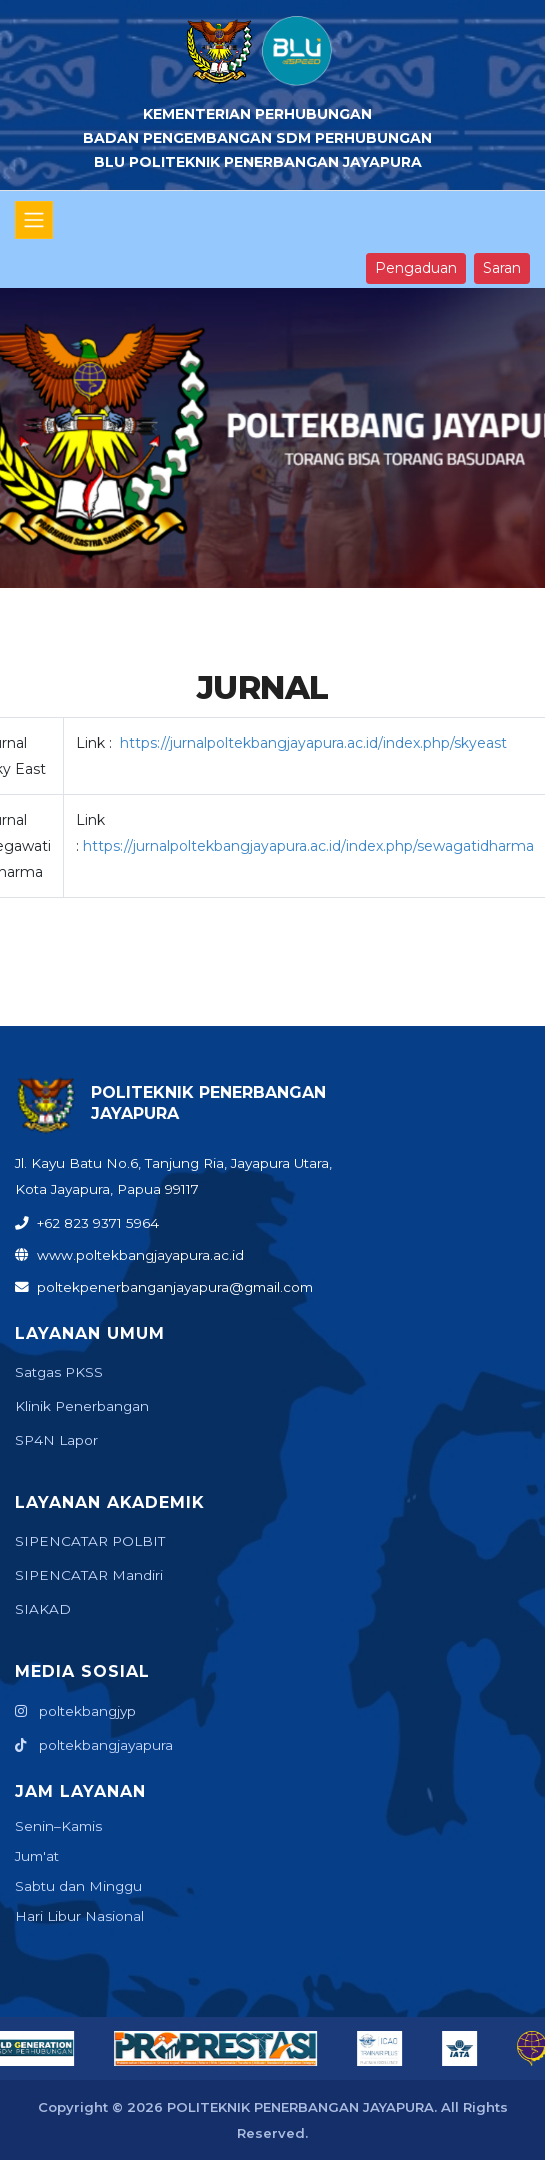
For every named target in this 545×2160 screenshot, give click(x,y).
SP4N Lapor (56, 1440)
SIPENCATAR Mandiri (89, 1575)
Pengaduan (416, 268)
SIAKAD (43, 1609)
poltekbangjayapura (94, 1745)
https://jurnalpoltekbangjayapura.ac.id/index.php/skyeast (313, 743)
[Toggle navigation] (34, 220)
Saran (502, 268)
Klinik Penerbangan (82, 1406)
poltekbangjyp (75, 1711)
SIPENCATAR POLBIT (90, 1541)
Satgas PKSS (59, 1372)
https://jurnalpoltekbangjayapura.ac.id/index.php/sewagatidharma (308, 846)
